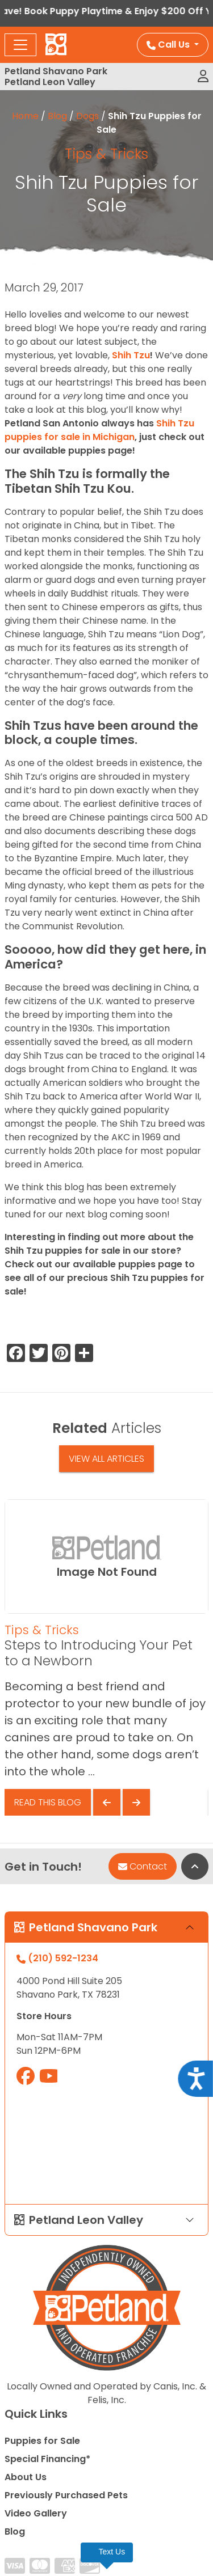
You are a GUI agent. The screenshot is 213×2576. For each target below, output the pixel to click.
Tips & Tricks (106, 154)
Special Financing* (47, 2458)
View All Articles (106, 1458)
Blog (57, 115)
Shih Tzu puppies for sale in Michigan (99, 430)
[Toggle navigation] (20, 44)
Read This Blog (47, 1802)
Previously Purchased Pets (66, 2495)
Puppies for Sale (42, 2440)
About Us (26, 2477)
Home (25, 115)
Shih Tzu (131, 355)
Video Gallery (36, 2513)
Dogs (87, 115)
